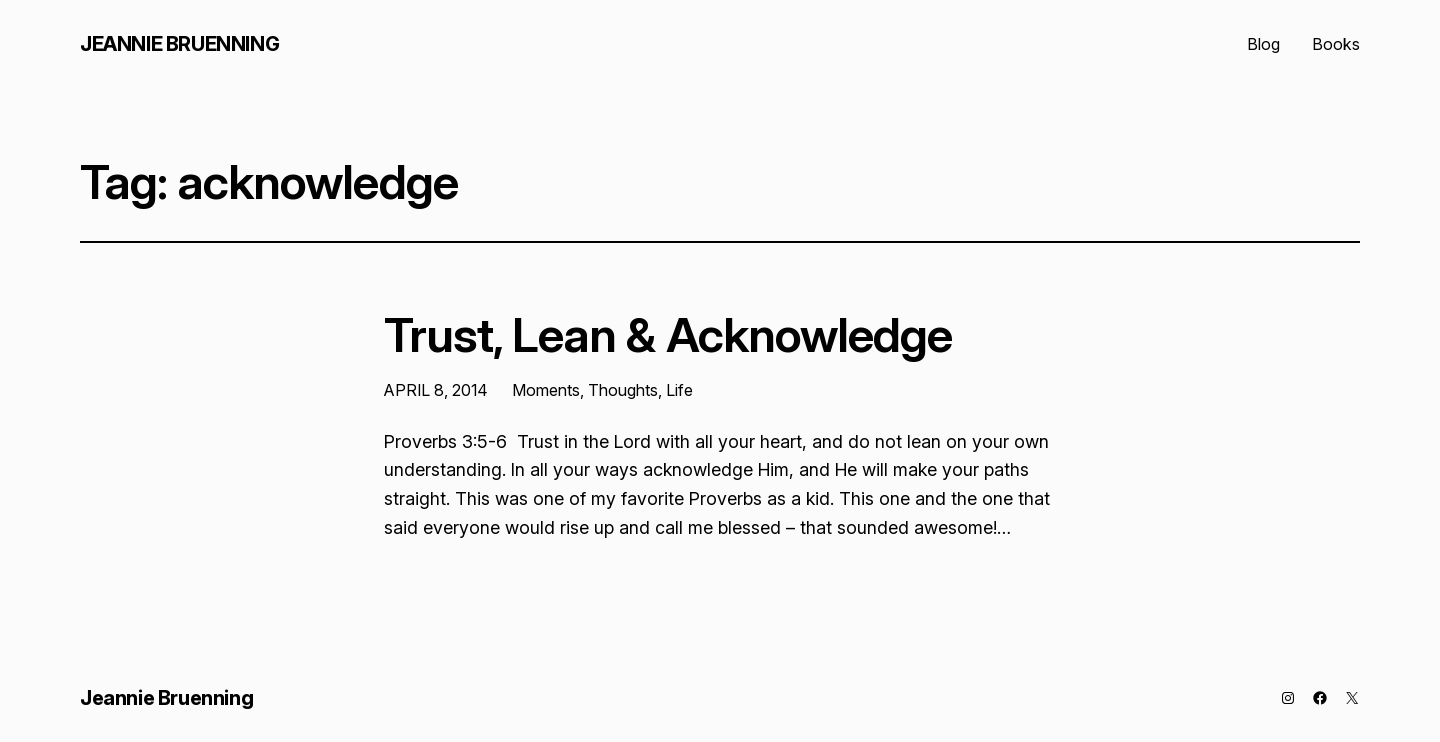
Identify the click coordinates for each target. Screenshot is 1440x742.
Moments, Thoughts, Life (602, 390)
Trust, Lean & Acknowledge (668, 334)
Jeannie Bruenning (179, 44)
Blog (1263, 44)
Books (1336, 44)
